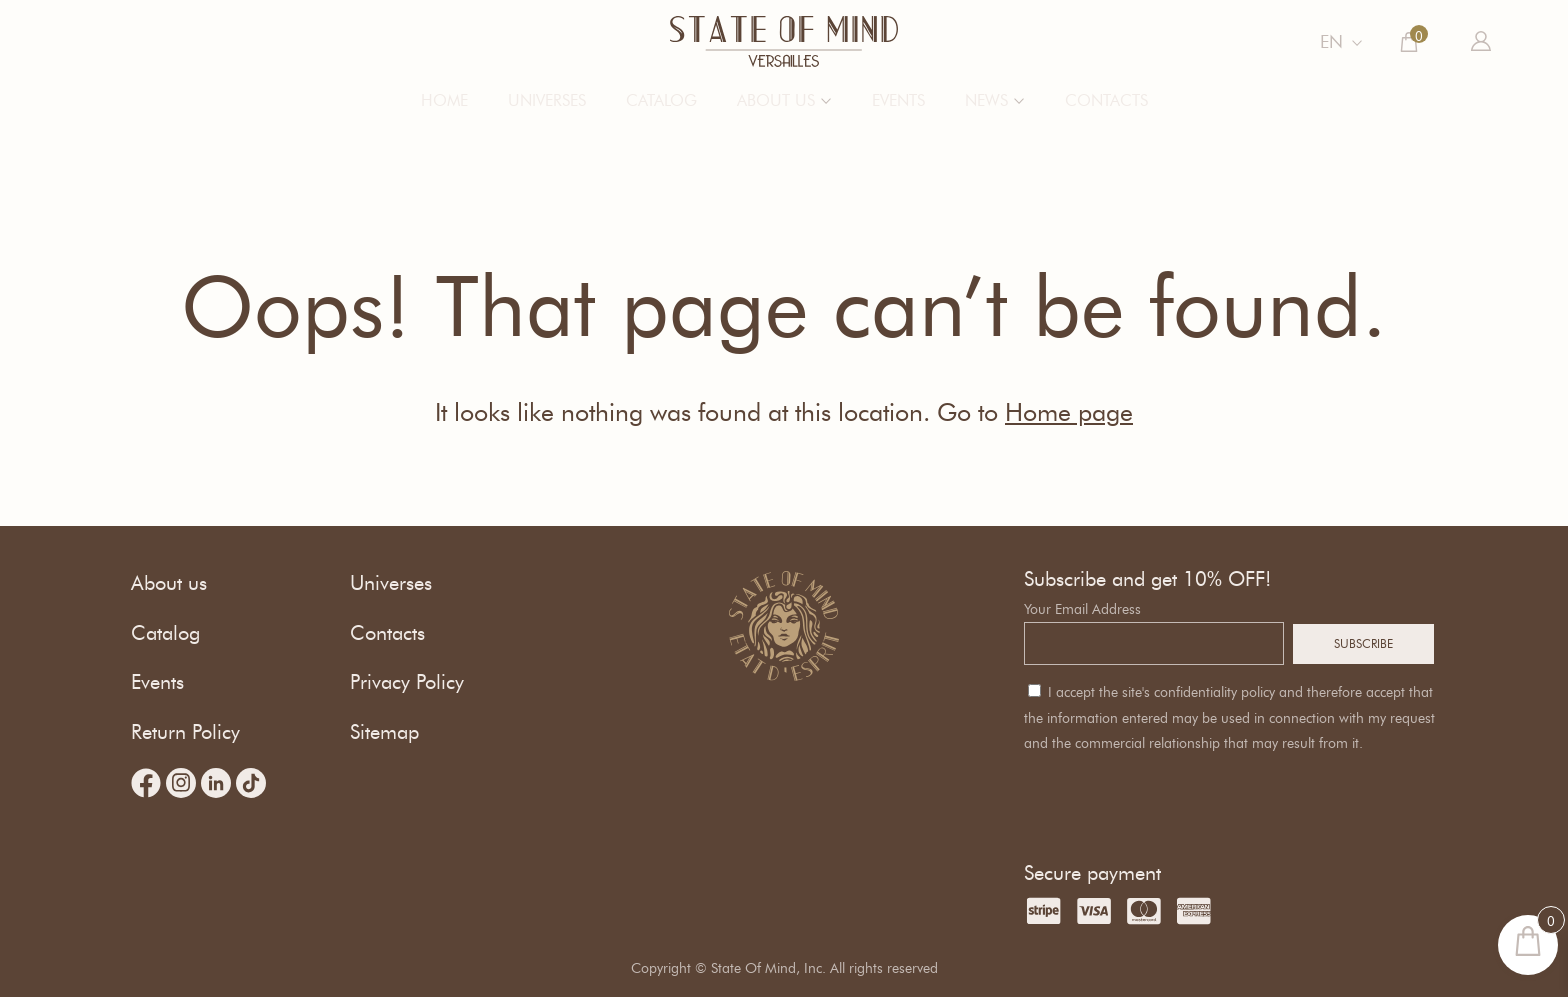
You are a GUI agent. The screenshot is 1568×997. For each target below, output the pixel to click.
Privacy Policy (407, 682)
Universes (547, 100)
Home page (1069, 412)
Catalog (661, 100)
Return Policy (185, 732)
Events (898, 100)
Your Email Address (1082, 609)
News (986, 100)
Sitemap (384, 732)
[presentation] (1176, 796)
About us (776, 100)
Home (444, 100)
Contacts (1106, 100)
